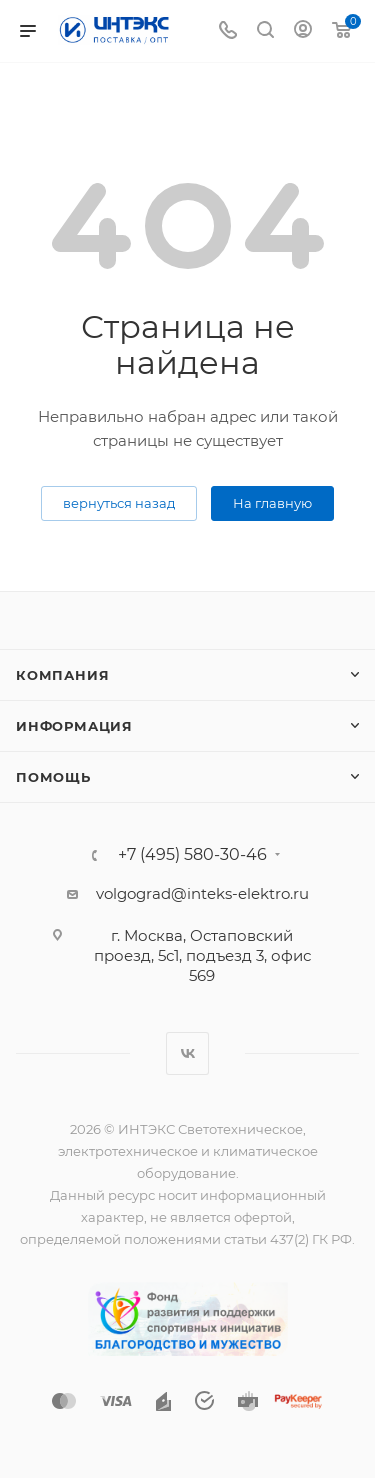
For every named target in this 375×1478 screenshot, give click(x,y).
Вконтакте (187, 1053)
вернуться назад (119, 503)
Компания (62, 675)
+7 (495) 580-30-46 (192, 855)
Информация (74, 726)
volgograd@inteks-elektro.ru (202, 893)
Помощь (53, 777)
